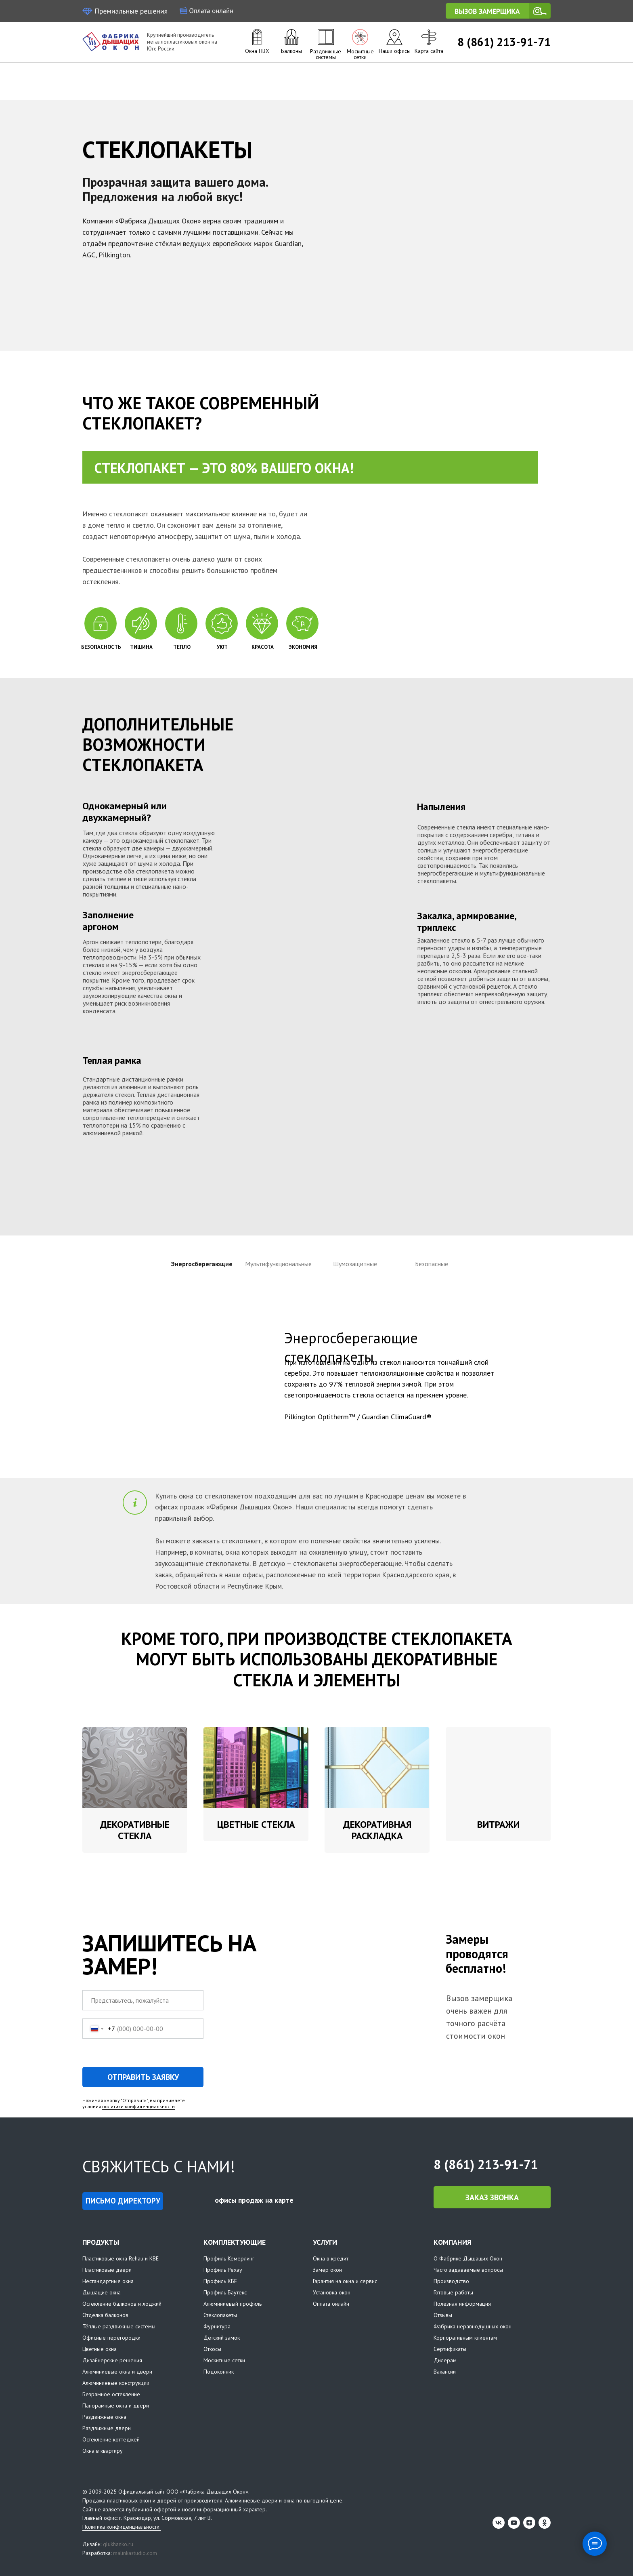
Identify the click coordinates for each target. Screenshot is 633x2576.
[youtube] (514, 2523)
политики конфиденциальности (138, 2107)
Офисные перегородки (111, 2338)
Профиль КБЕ (220, 2281)
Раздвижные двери (106, 2428)
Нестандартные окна (108, 2281)
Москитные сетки (360, 54)
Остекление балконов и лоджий (121, 2304)
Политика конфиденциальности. (121, 2526)
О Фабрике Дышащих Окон (468, 2258)
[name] (142, 2001)
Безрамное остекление (111, 2394)
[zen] (529, 2523)
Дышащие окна (101, 2292)
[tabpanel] (316, 1389)
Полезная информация (462, 2304)
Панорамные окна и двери (115, 2406)
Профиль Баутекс (225, 2292)
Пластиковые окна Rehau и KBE (120, 2258)
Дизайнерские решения (112, 2360)
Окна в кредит (330, 2258)
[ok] (545, 2523)
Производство (451, 2281)
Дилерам (445, 2360)
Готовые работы (453, 2292)
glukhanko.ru (118, 2544)
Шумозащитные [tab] (355, 1264)
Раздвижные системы (325, 54)
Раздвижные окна (104, 2417)
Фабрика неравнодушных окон (472, 2326)
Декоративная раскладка (377, 1830)
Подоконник (218, 2372)
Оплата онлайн (331, 2304)
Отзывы (443, 2315)
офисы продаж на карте (254, 2200)
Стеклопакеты (220, 2315)
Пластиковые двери (107, 2270)
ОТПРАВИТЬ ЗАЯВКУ (143, 2077)
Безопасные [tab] (431, 1264)
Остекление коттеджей (111, 2439)
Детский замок (221, 2338)
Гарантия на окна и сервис (345, 2281)
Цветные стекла (256, 1824)
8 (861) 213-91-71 (504, 41)
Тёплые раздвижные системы (118, 2326)
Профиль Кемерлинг (228, 2258)
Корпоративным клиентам (465, 2338)
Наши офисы (395, 51)
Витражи (498, 1824)
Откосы (212, 2349)
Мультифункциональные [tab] (278, 1264)
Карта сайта (429, 51)
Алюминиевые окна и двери (117, 2372)
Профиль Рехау (222, 2270)
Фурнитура (217, 2326)
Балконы (291, 51)
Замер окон (327, 2270)
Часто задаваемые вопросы (468, 2270)
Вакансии (445, 2372)
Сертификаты (450, 2349)
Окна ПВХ (257, 51)
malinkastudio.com (135, 2553)
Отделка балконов (105, 2315)
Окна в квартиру (102, 2451)
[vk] (499, 2523)
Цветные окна (99, 2349)
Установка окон (331, 2292)
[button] (498, 11)
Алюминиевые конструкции (115, 2383)
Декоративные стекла (135, 1830)
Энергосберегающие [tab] (202, 1264)
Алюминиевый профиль (232, 2304)
